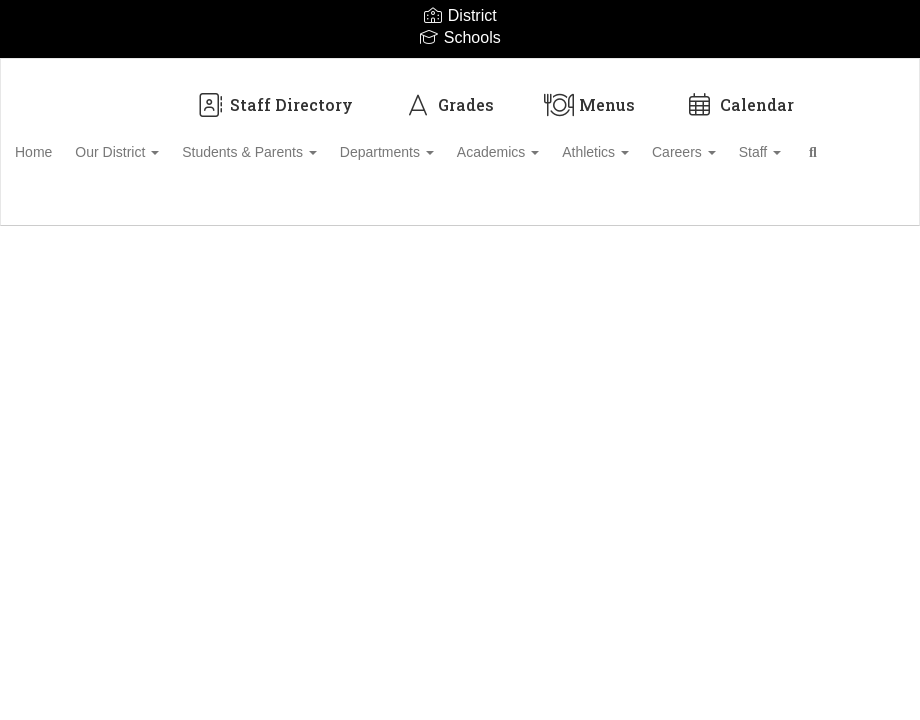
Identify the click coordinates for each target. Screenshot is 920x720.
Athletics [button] (661, 142)
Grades (448, 94)
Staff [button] (840, 142)
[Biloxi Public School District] (460, 71)
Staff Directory (274, 94)
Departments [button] (439, 142)
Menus (589, 94)
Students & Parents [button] (294, 142)
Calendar (739, 94)
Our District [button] (155, 142)
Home (64, 142)
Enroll (839, 257)
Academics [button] (557, 142)
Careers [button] (757, 142)
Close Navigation (147, 200)
